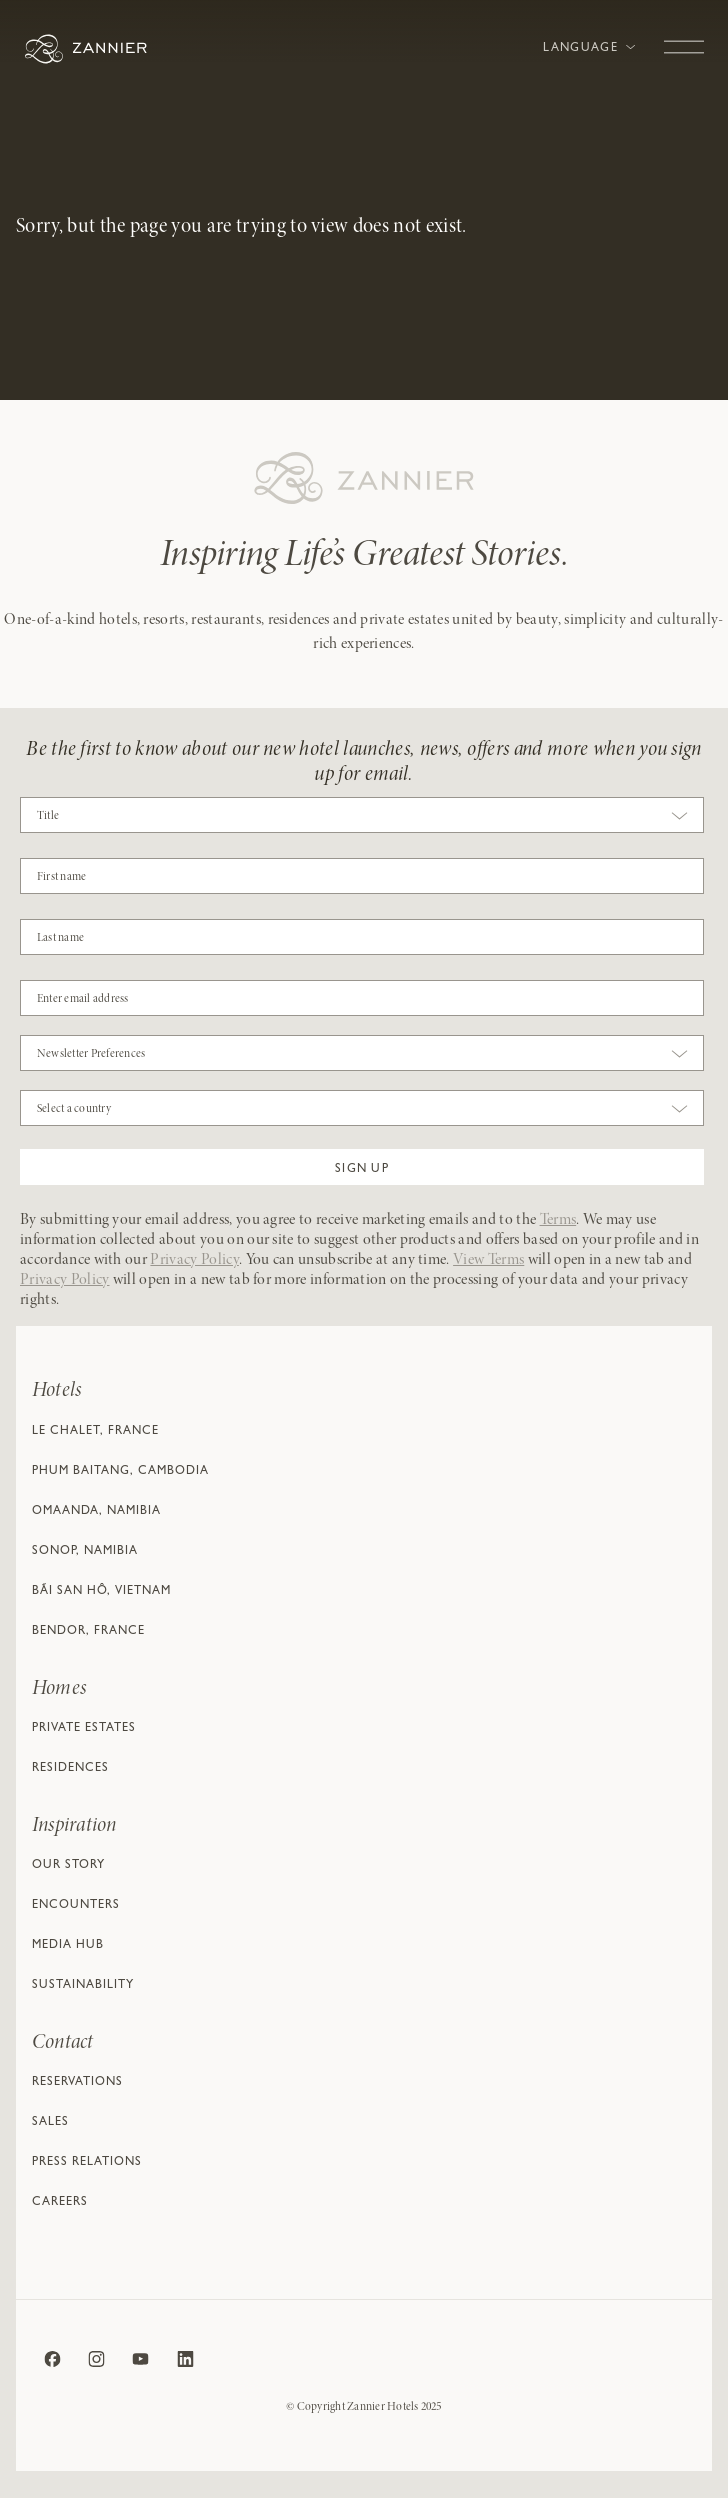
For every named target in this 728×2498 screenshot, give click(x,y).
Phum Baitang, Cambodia (120, 1472)
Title (48, 816)
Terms (558, 1220)
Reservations (77, 2083)
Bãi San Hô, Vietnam (101, 1592)
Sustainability (83, 1986)
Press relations (87, 2163)
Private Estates (84, 1729)
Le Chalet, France (95, 1432)
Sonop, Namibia (85, 1552)
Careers (60, 2203)
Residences (70, 1769)
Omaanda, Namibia (96, 1512)
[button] (362, 1167)
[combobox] (362, 820)
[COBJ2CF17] (362, 876)
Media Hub (68, 1946)
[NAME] (362, 937)
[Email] (362, 998)
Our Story (68, 1866)
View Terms (488, 1260)
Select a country (74, 1109)
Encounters (76, 1906)
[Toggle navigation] (684, 37)
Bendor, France (88, 1632)
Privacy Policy (194, 1260)
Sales (50, 2123)
